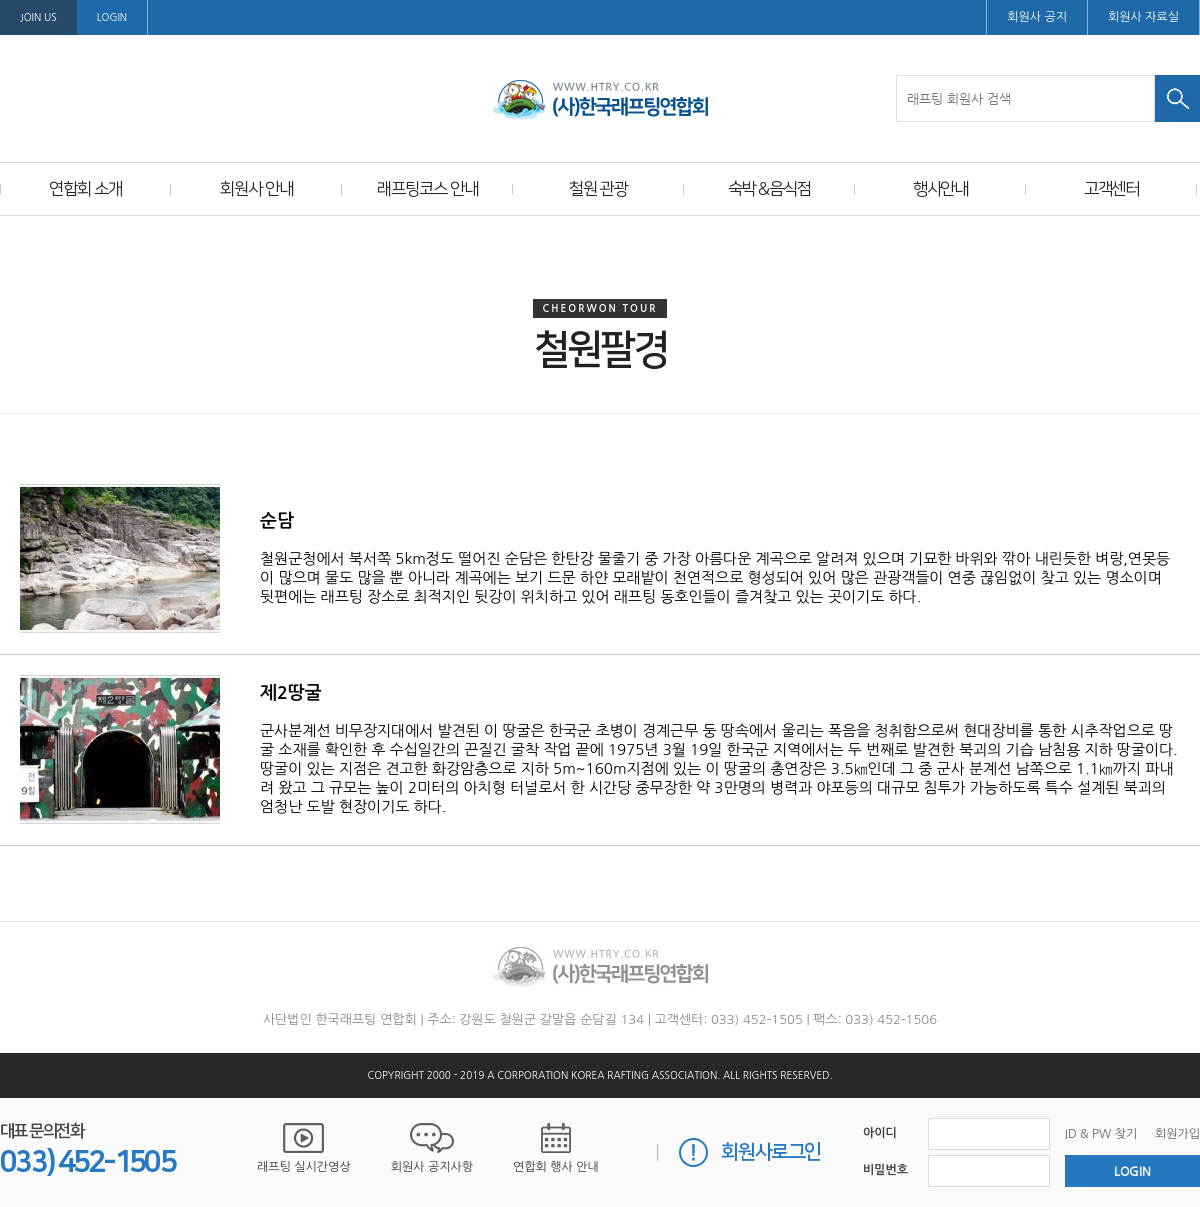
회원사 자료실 (1143, 17)
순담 (277, 521)
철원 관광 (598, 189)
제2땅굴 (291, 693)
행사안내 (941, 189)
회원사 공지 (1037, 17)
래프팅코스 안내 (427, 189)
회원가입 (1177, 1134)
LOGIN (112, 17)
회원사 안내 (256, 189)
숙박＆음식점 (769, 189)
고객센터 (1112, 189)
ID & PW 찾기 (1101, 1134)
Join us (38, 17)
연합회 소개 (85, 189)
